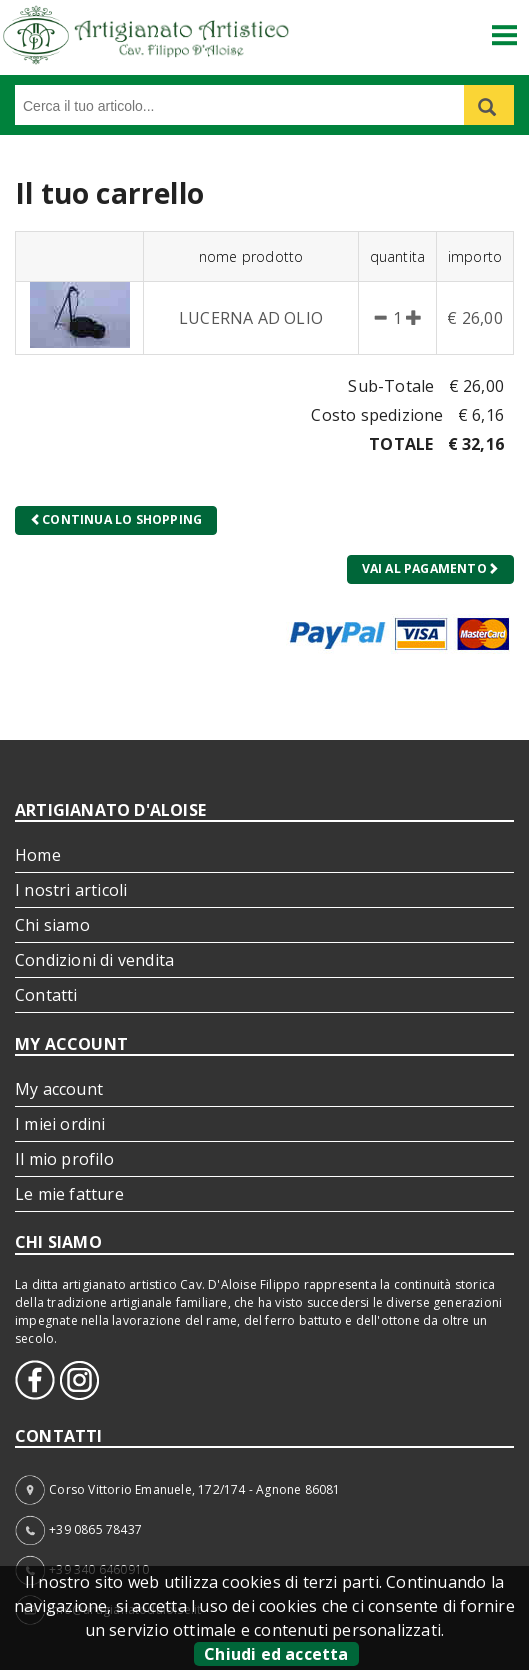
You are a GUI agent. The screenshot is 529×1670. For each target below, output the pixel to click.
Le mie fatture (69, 1194)
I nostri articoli (71, 890)
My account (59, 1089)
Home (38, 855)
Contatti (46, 995)
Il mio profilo (64, 1159)
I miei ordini (60, 1124)
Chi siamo (52, 925)
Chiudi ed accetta (276, 1654)
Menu (505, 27)
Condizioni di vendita (94, 960)
